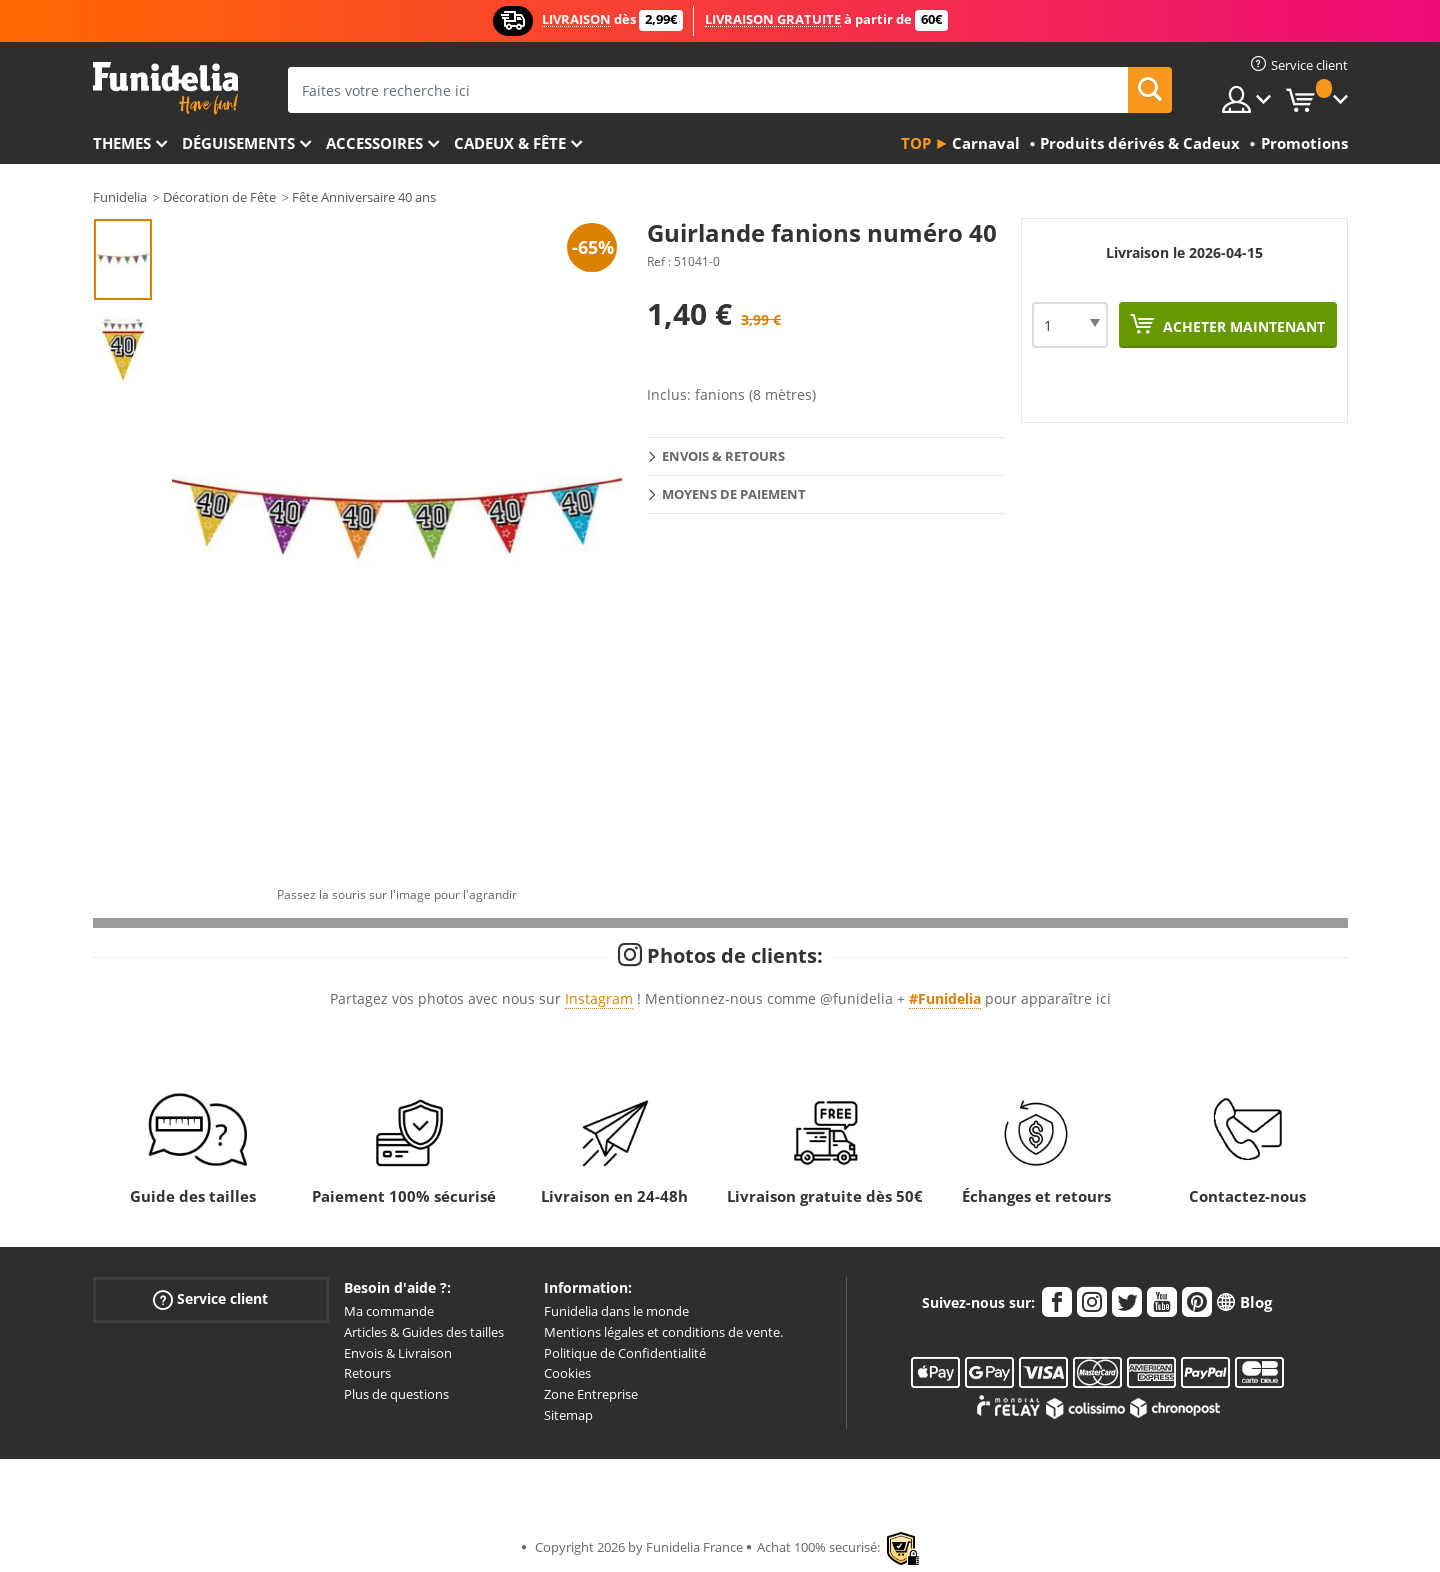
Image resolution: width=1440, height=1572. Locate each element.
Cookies (567, 1373)
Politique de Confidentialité (625, 1353)
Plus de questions (396, 1394)
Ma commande (389, 1311)
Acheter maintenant (1242, 326)
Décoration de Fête (219, 197)
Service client (210, 1299)
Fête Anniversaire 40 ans (364, 197)
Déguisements (238, 143)
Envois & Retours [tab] (723, 456)
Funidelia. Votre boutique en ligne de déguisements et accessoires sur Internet (165, 88)
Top (916, 143)
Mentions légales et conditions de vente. (663, 1332)
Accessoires (374, 143)
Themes (122, 143)
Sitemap (568, 1415)
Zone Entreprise (591, 1394)
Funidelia (120, 197)
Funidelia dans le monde (616, 1311)
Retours (367, 1373)
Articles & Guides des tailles (424, 1332)
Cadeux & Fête (510, 143)
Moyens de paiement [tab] (734, 494)
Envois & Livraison (398, 1353)
